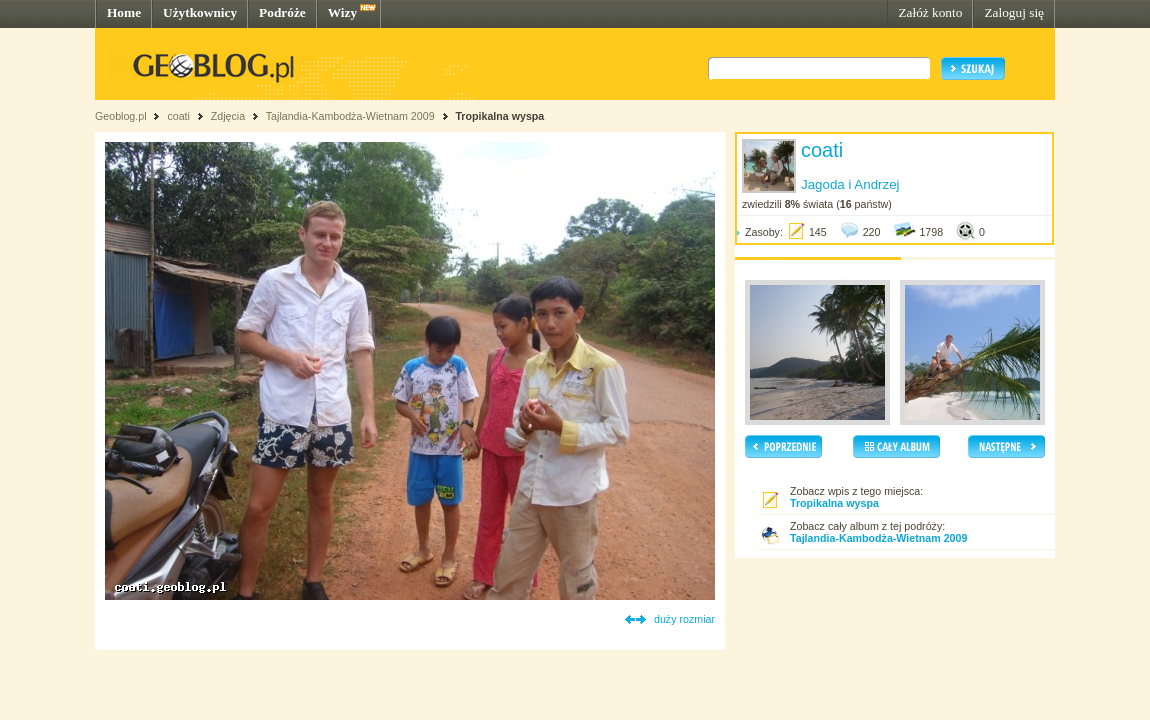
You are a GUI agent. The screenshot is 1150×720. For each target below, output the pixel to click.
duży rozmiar (684, 619)
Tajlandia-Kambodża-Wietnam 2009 (350, 116)
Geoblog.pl (121, 116)
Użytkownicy (200, 12)
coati (178, 116)
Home (124, 12)
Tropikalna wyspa (499, 116)
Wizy (342, 12)
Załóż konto (930, 12)
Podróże (282, 12)
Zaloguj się (1014, 12)
